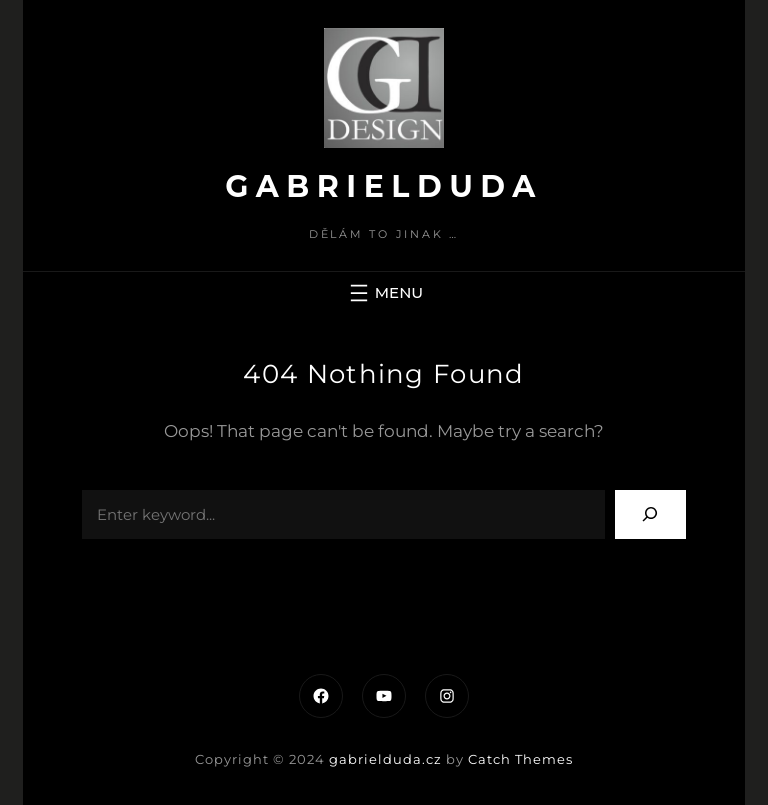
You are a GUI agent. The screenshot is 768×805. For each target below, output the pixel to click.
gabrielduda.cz (385, 759)
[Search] (650, 514)
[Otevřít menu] (384, 293)
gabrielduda (384, 186)
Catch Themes (520, 759)
